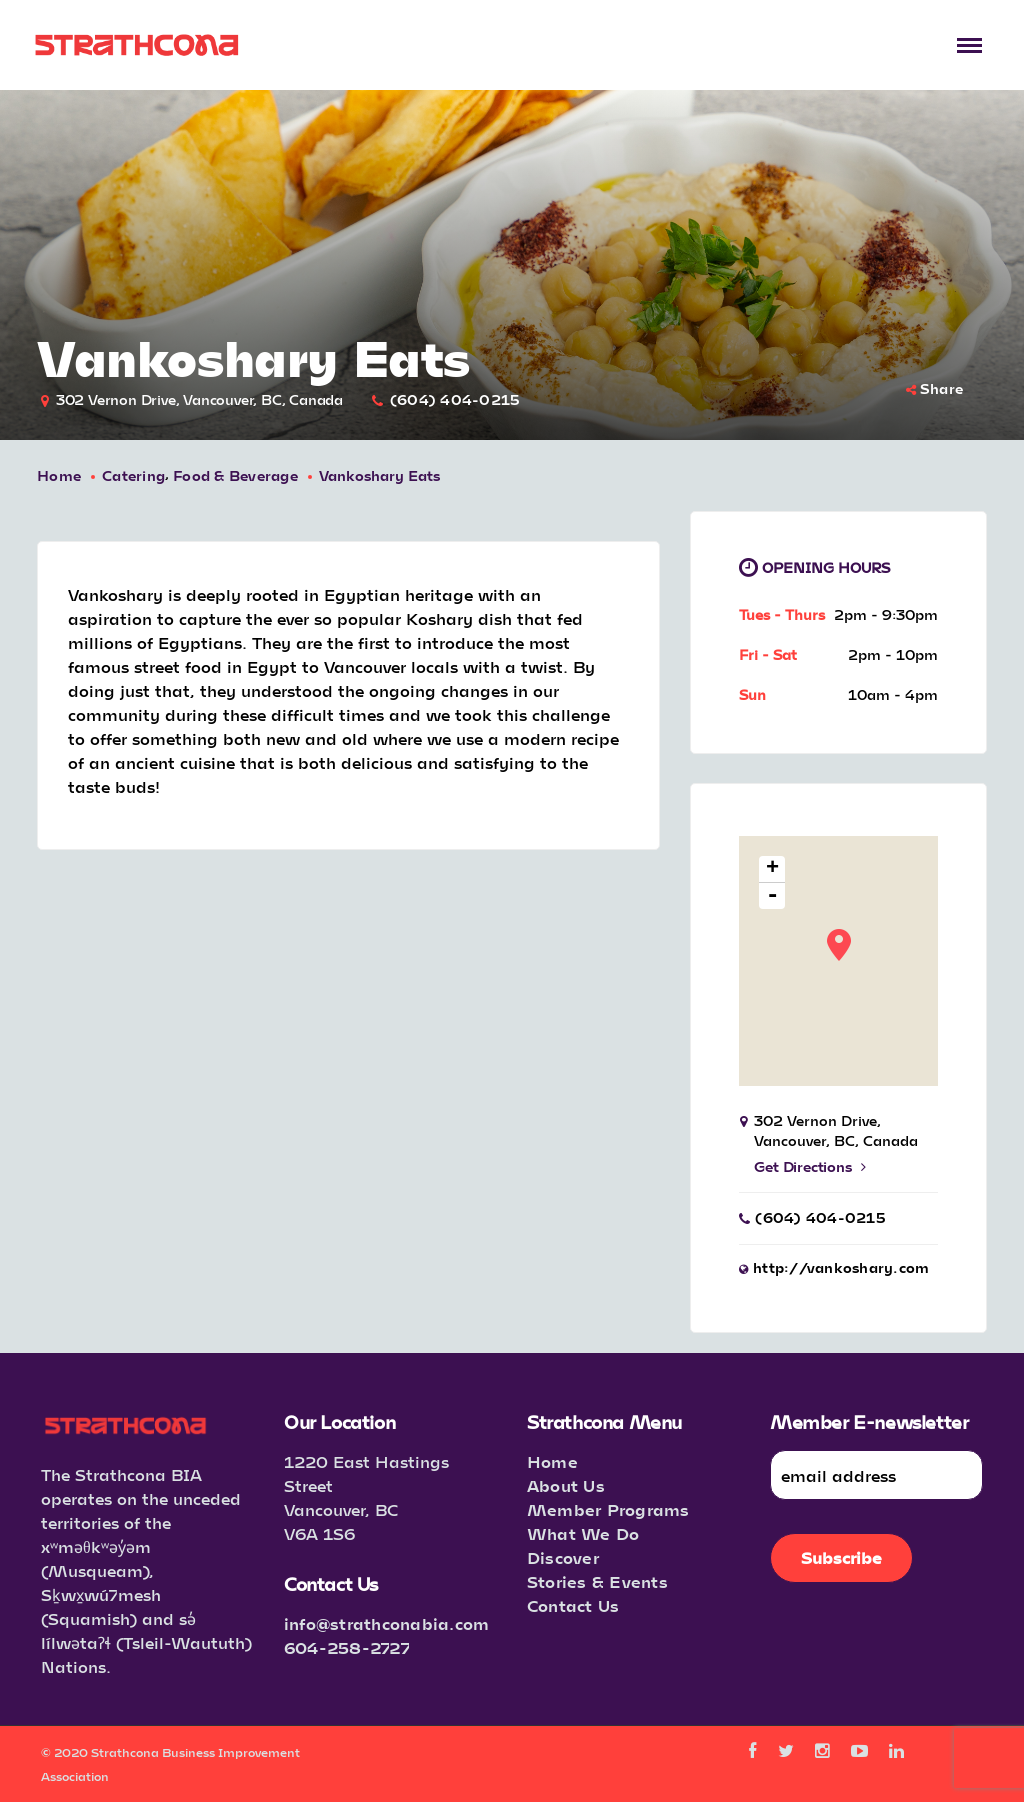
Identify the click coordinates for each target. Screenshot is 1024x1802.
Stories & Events (597, 1581)
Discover (563, 1557)
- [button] (773, 896)
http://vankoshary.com (841, 1267)
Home (59, 475)
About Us (566, 1485)
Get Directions (809, 1166)
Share (935, 388)
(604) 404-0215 (455, 399)
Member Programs (608, 1509)
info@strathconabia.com (387, 1623)
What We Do (583, 1533)
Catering (133, 475)
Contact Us (573, 1605)
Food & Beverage (235, 475)
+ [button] (772, 869)
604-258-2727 (347, 1647)
